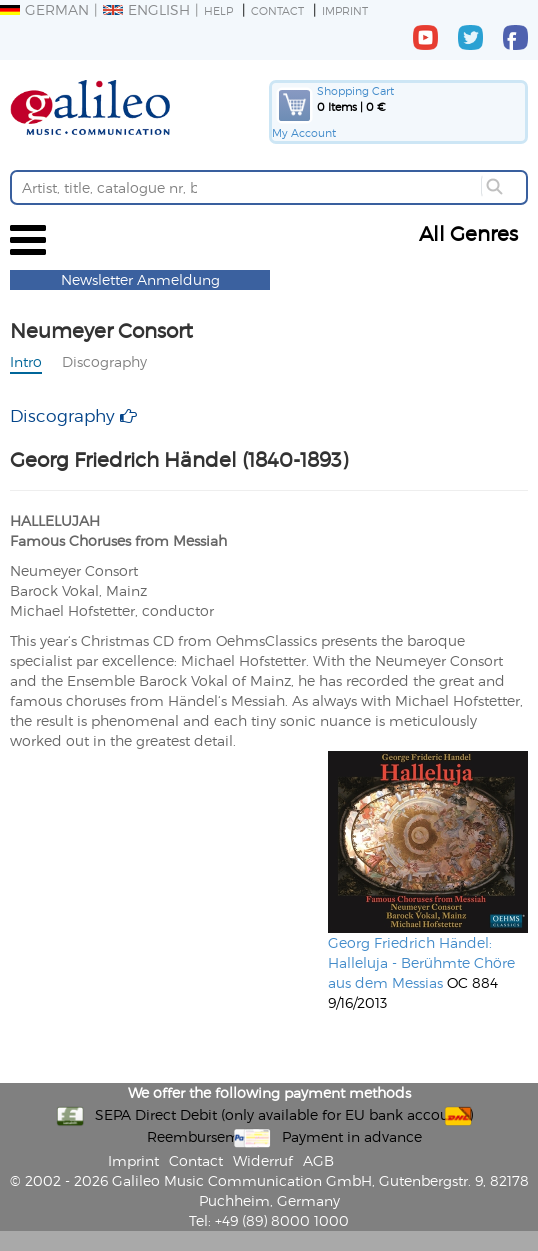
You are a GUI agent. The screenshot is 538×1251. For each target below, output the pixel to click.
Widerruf (263, 1160)
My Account (304, 132)
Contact (277, 10)
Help (218, 10)
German (44, 9)
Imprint (345, 10)
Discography (104, 361)
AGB (318, 1160)
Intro (26, 361)
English (146, 9)
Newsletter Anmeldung (140, 279)
